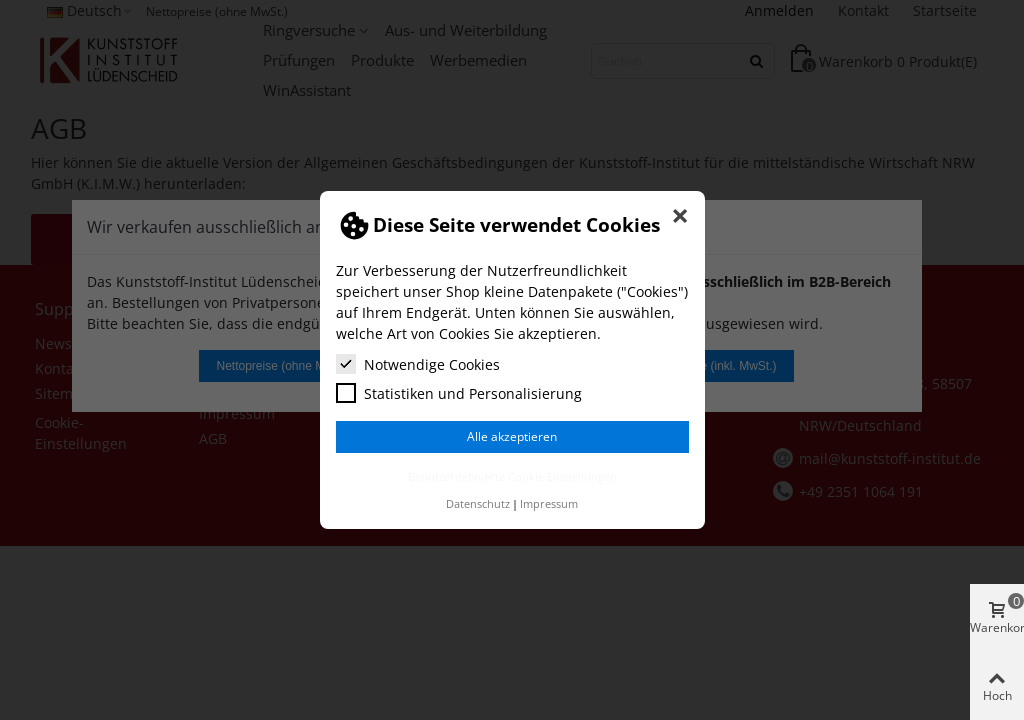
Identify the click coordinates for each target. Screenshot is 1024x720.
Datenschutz (478, 503)
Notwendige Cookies (418, 364)
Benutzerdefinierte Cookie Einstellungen (512, 476)
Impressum (549, 503)
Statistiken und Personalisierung (459, 393)
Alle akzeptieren (512, 436)
